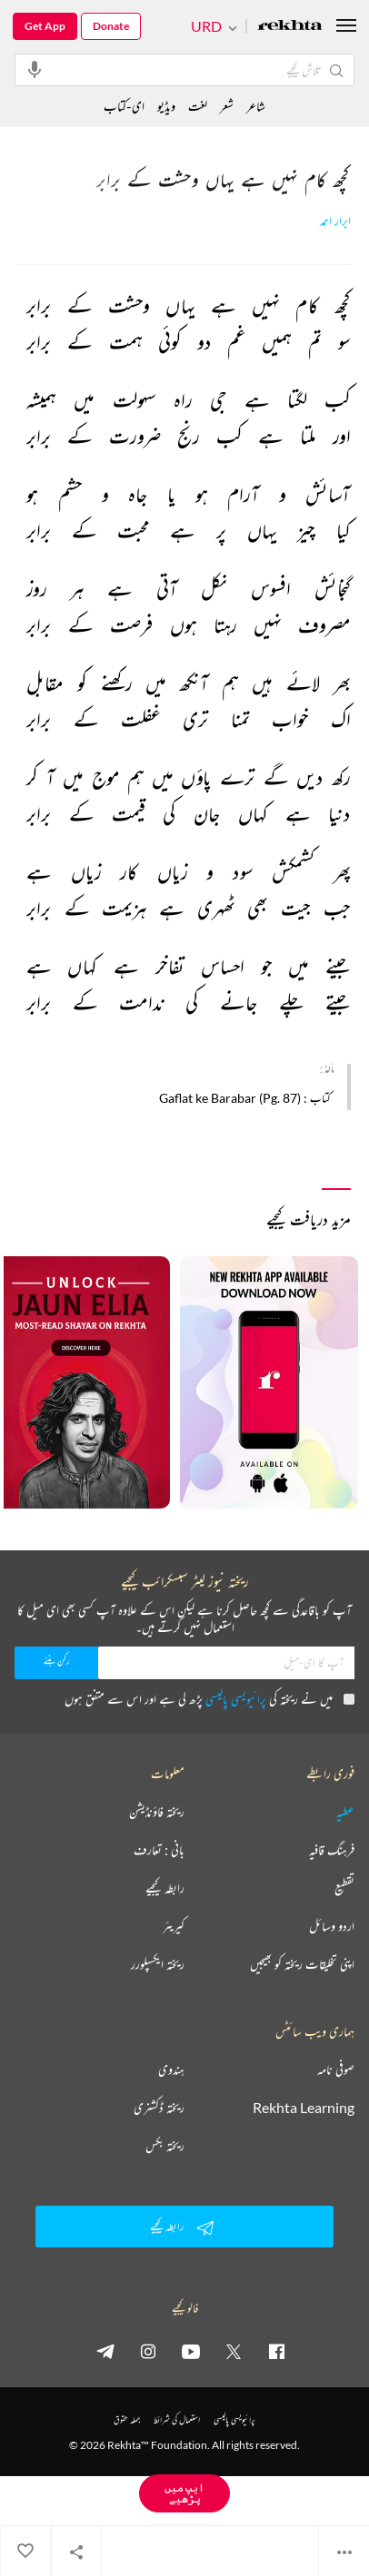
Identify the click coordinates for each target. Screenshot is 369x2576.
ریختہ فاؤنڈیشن (156, 1811)
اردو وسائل (331, 1926)
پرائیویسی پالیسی (235, 1698)
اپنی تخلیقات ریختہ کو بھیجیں (302, 1964)
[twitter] (233, 2350)
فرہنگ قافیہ (331, 1850)
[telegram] (105, 2350)
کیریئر (173, 1926)
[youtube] (190, 2350)
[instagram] (148, 2350)
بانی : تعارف (159, 1850)
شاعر (255, 105)
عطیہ (345, 1811)
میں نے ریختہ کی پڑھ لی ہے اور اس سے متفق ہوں (209, 1698)
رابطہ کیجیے (164, 1888)
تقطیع (344, 1888)
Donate (111, 26)
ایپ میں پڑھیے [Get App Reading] (184, 2493)
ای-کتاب (124, 105)
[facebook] (276, 2350)
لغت (197, 105)
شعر (227, 105)
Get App (45, 26)
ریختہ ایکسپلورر (157, 1964)
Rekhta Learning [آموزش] (303, 2107)
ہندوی (171, 2069)
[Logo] (289, 26)
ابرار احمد (335, 221)
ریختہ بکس (164, 2145)
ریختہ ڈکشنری (159, 2107)
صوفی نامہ (335, 2069)
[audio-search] (34, 69)
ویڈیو (166, 105)
